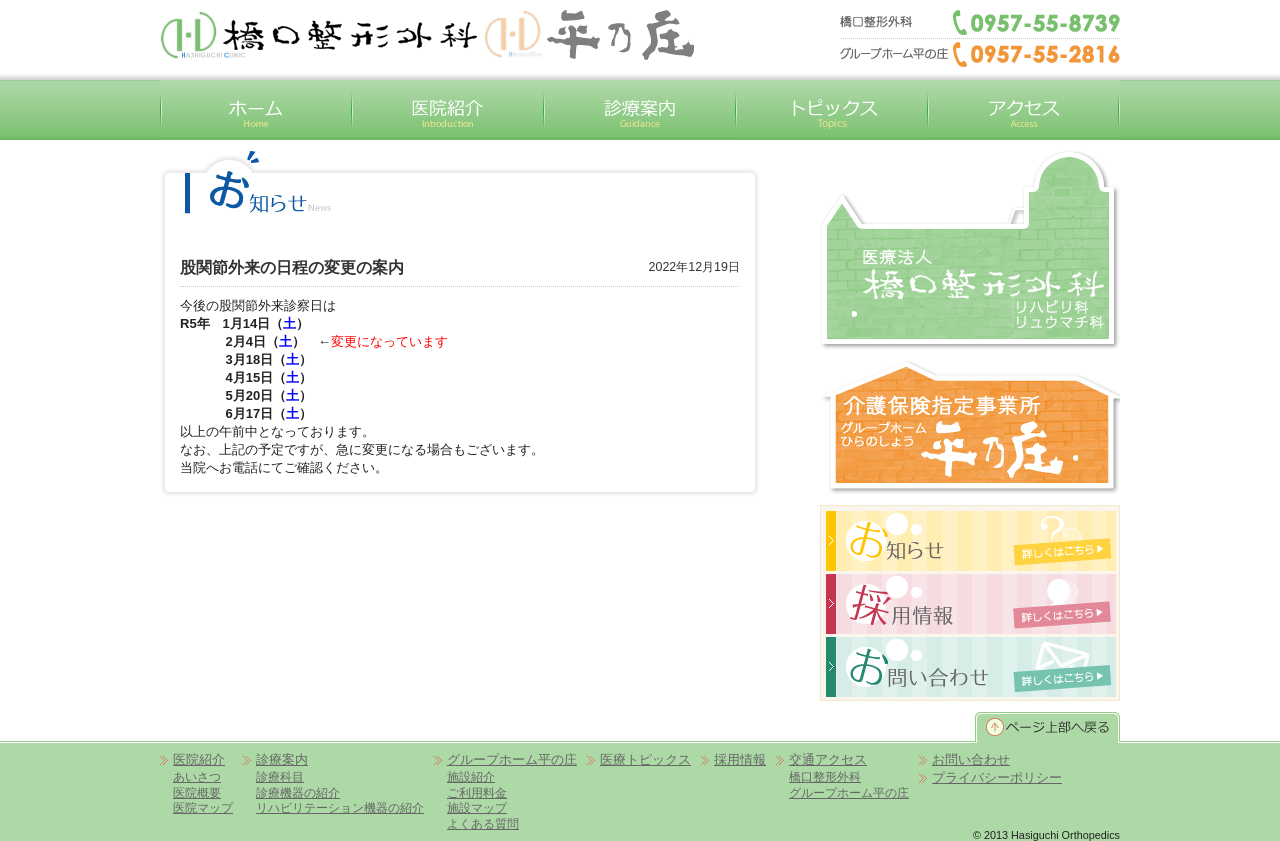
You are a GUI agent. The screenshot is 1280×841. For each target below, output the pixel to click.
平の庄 (589, 35)
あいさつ (197, 776)
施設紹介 (471, 776)
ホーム (256, 110)
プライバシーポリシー (997, 777)
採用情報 (740, 759)
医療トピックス (645, 759)
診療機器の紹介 (298, 792)
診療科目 (280, 776)
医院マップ (203, 807)
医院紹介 (448, 110)
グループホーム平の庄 (970, 427)
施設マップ (477, 807)
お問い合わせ (971, 759)
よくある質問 (483, 823)
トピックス (832, 110)
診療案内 (640, 110)
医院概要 (197, 792)
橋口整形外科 (970, 250)
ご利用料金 (477, 792)
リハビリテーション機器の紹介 (340, 807)
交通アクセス (1024, 110)
